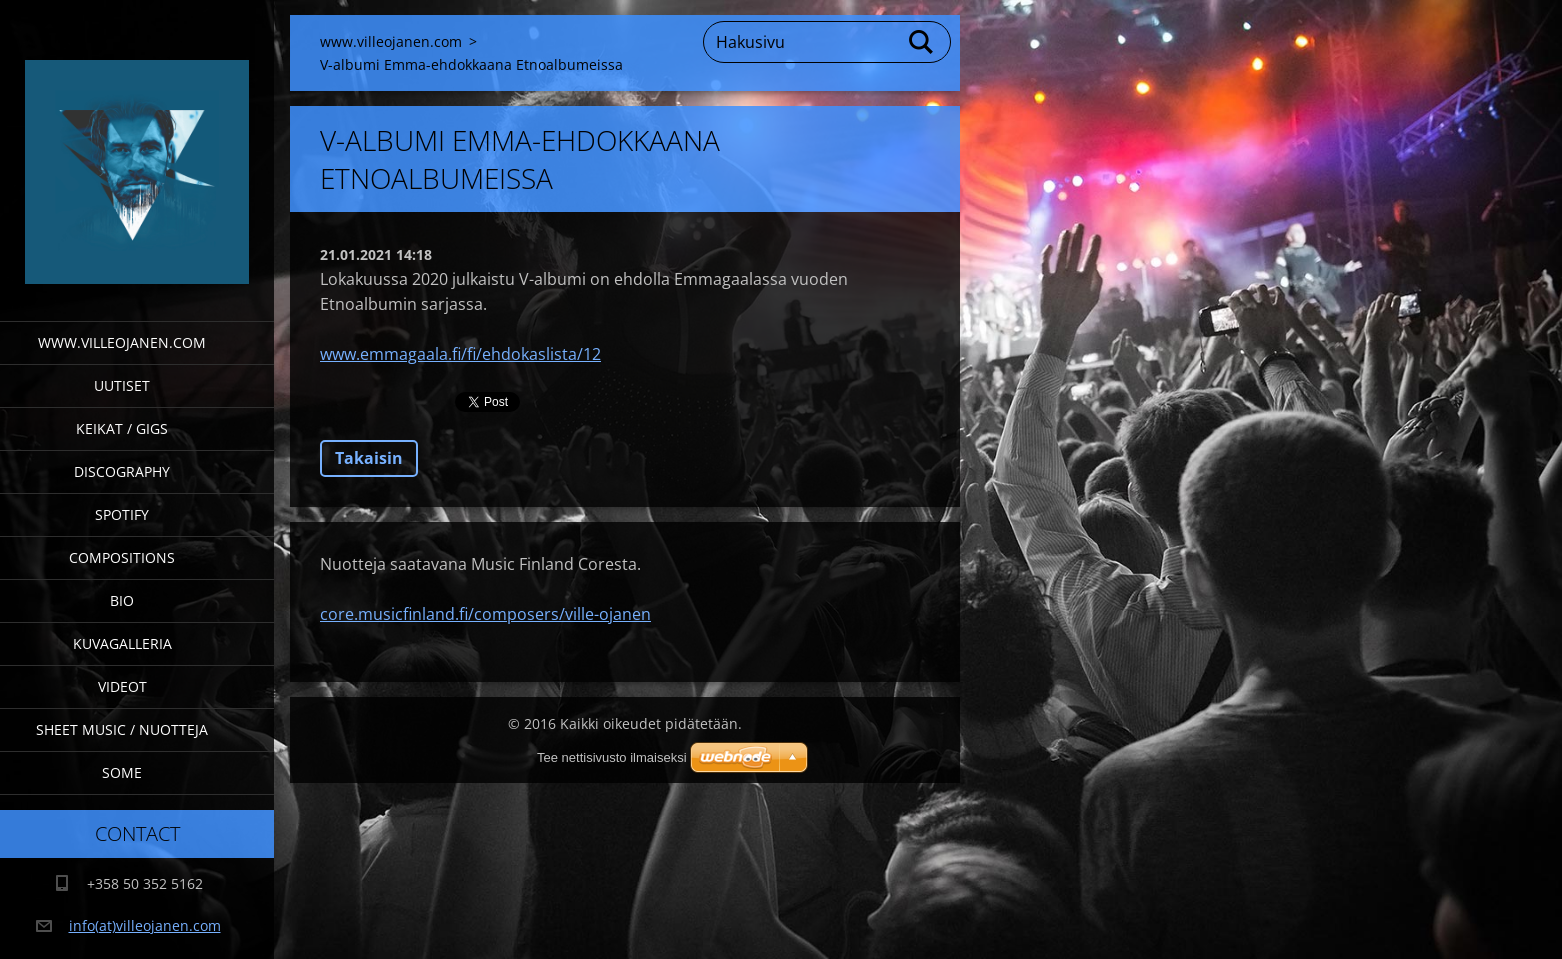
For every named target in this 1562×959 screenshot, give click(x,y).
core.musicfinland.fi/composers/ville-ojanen (485, 614)
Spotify (122, 514)
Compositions (122, 557)
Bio (122, 600)
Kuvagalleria (122, 643)
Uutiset (122, 385)
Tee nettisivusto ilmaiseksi (612, 757)
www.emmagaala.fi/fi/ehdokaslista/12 (460, 354)
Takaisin (369, 458)
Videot (122, 686)
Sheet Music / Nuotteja (122, 729)
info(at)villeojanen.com (145, 925)
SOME (122, 772)
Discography (122, 471)
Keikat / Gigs (122, 428)
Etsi (922, 42)
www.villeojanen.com (122, 342)
